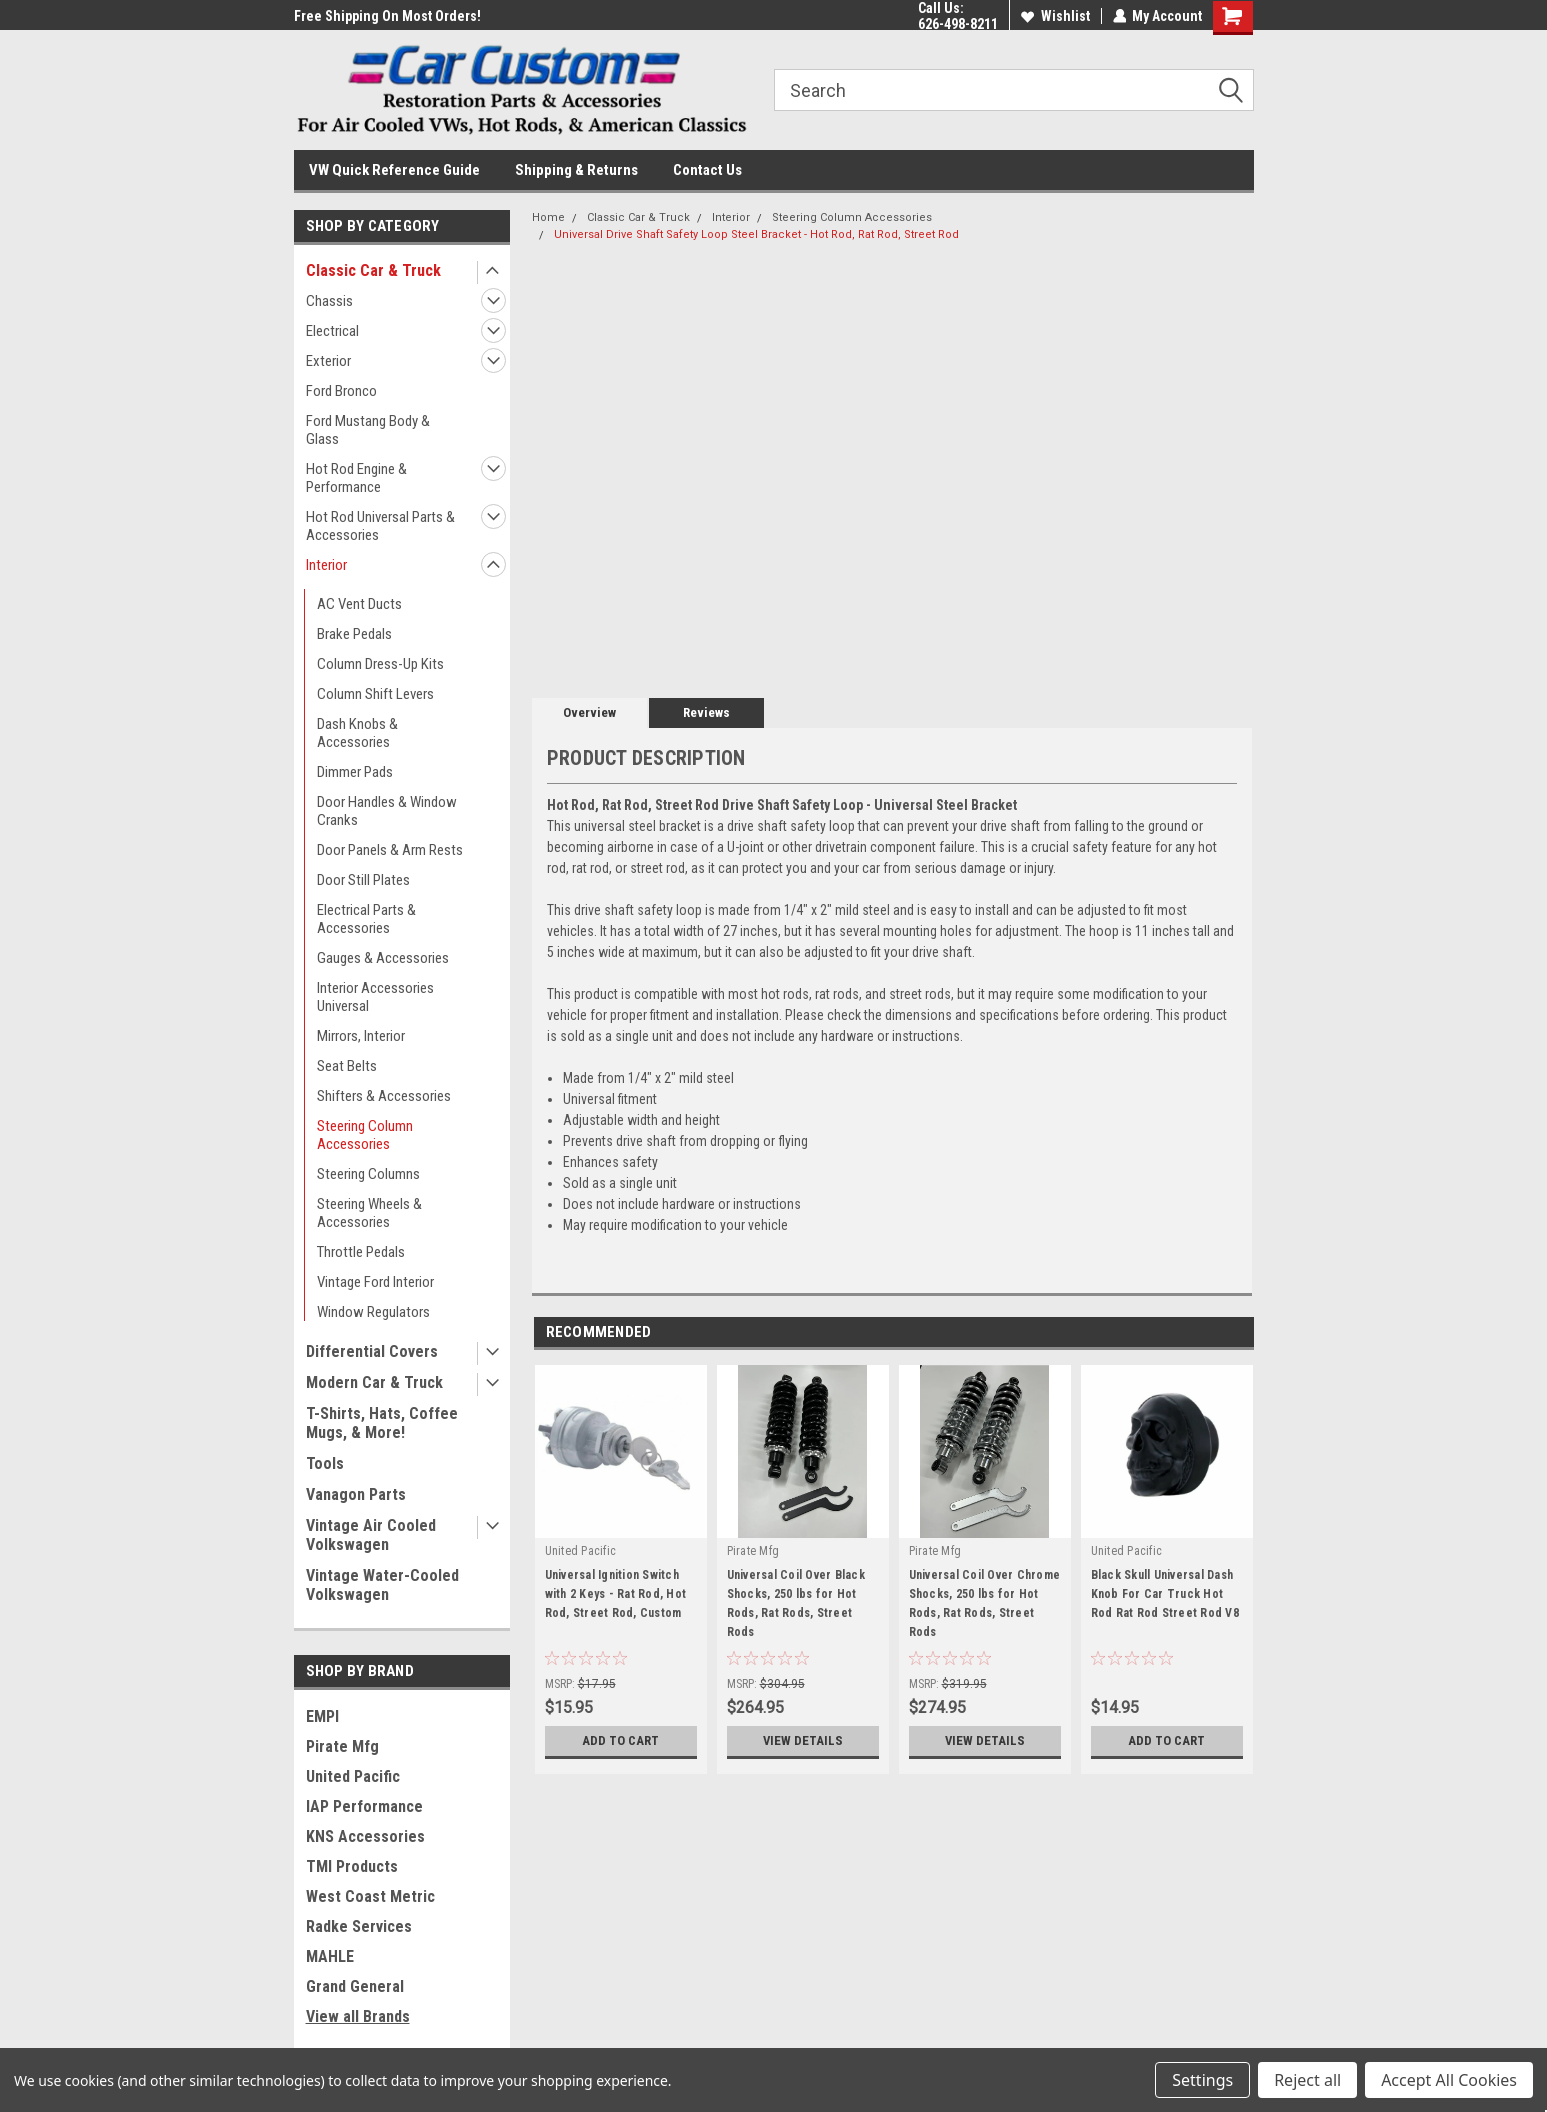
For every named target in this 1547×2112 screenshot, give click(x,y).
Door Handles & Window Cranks (387, 811)
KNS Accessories (365, 1836)
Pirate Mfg (342, 1746)
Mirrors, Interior (361, 1036)
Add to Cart (620, 1741)
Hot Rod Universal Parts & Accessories (380, 526)
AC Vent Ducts (359, 604)
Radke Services (359, 1926)
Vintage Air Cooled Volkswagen (371, 1535)
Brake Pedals (354, 634)
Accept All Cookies (1449, 2080)
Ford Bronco (341, 391)
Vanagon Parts (356, 1494)
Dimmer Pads (355, 772)
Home (548, 217)
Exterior (328, 361)
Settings (1202, 2080)
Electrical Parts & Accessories (366, 919)
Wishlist (1054, 16)
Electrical (332, 331)
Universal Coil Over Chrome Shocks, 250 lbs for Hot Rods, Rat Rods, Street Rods (985, 1603)
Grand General (355, 1986)
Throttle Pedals (361, 1252)
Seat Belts (347, 1066)
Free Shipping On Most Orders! (387, 16)
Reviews (706, 712)
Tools (325, 1463)
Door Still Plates (363, 880)
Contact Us (707, 170)
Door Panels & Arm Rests (390, 850)
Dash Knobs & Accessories (357, 733)
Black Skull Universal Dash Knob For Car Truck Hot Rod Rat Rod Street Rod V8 (1165, 1594)
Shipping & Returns (576, 170)
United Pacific (353, 1776)
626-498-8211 (957, 24)
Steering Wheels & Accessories (369, 1213)
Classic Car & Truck (373, 270)
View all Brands (358, 2016)
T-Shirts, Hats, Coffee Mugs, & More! (382, 1423)
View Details (803, 1741)
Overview (589, 712)
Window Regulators (373, 1312)
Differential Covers (372, 1351)
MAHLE (330, 1956)
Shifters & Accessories (384, 1096)
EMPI (322, 1716)
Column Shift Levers (375, 694)
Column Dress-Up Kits (380, 664)
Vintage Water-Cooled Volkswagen (382, 1585)
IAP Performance (364, 1806)
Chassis (329, 301)
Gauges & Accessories (383, 958)
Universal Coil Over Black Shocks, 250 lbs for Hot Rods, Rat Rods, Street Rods (796, 1603)
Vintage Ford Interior (375, 1282)
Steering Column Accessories (365, 1135)
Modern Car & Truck (374, 1382)
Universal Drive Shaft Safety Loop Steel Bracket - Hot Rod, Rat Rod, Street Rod (756, 234)
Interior (326, 565)
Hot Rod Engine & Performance (356, 478)
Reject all (1307, 2080)
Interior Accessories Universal (375, 997)
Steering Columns (368, 1174)
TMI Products (352, 1866)
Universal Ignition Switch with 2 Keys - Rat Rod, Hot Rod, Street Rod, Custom (616, 1594)
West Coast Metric (370, 1896)
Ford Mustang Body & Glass (368, 430)
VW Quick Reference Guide (394, 170)
